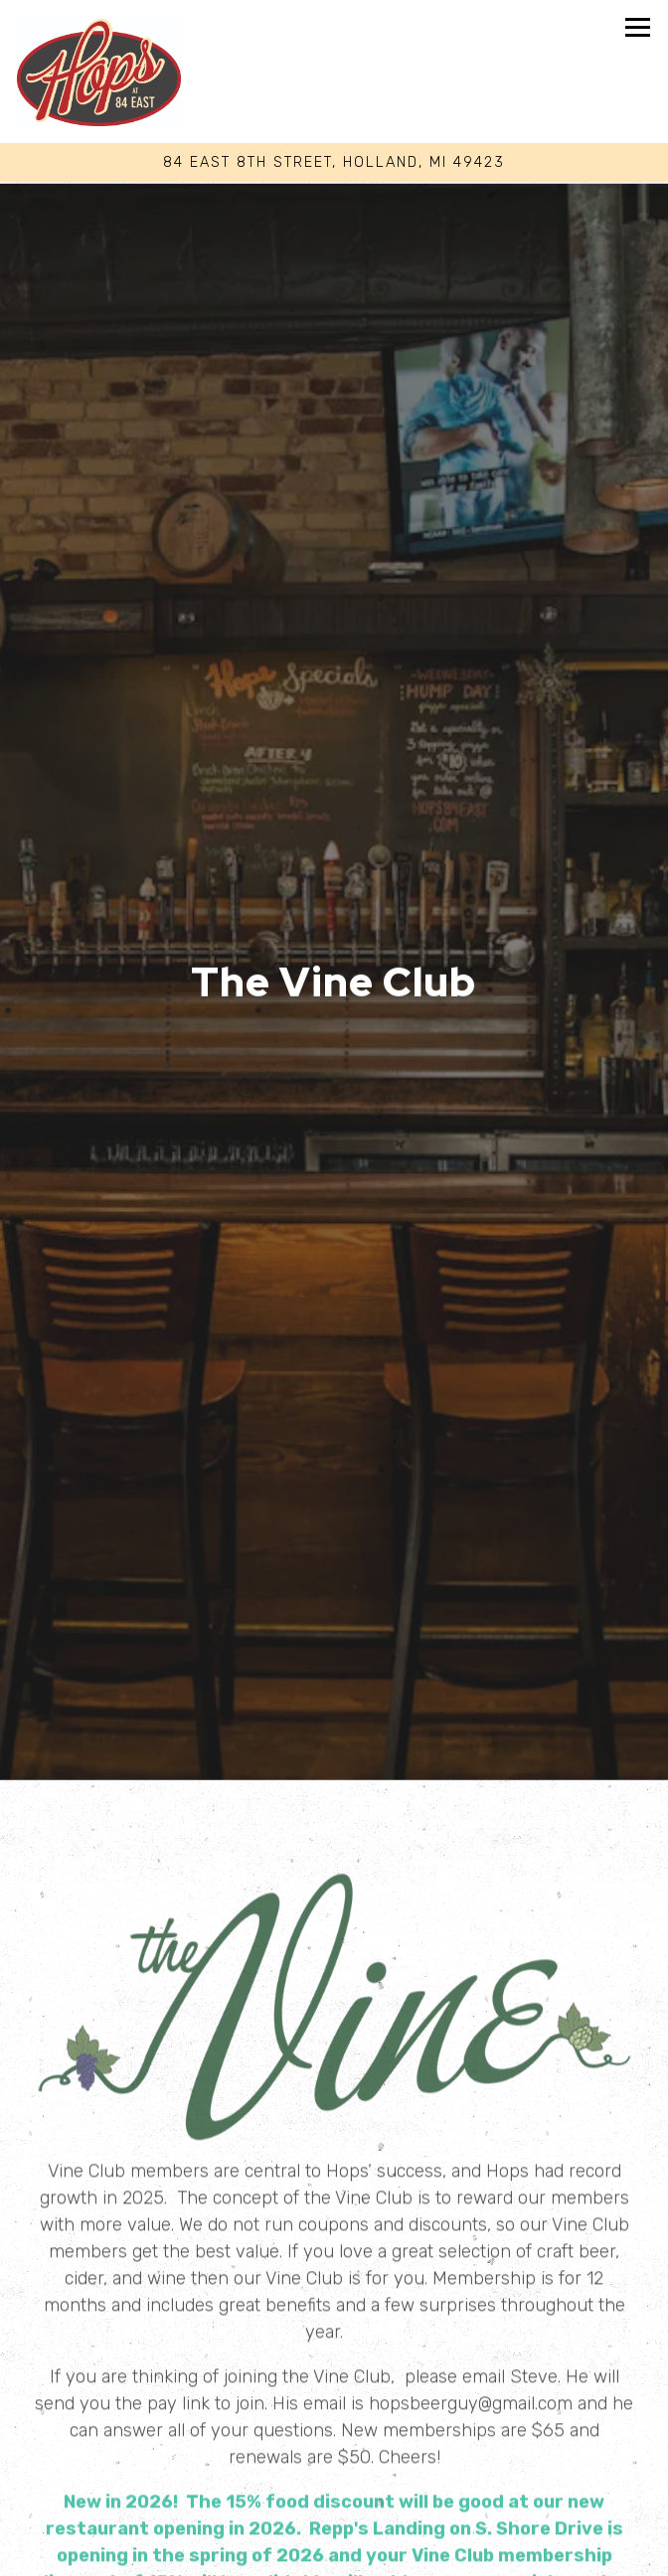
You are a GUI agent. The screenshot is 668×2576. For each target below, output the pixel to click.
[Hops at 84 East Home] (99, 71)
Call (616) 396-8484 (334, 2470)
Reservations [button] (334, 2512)
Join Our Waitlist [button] (334, 2554)
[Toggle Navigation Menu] (637, 27)
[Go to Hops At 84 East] (334, 163)
